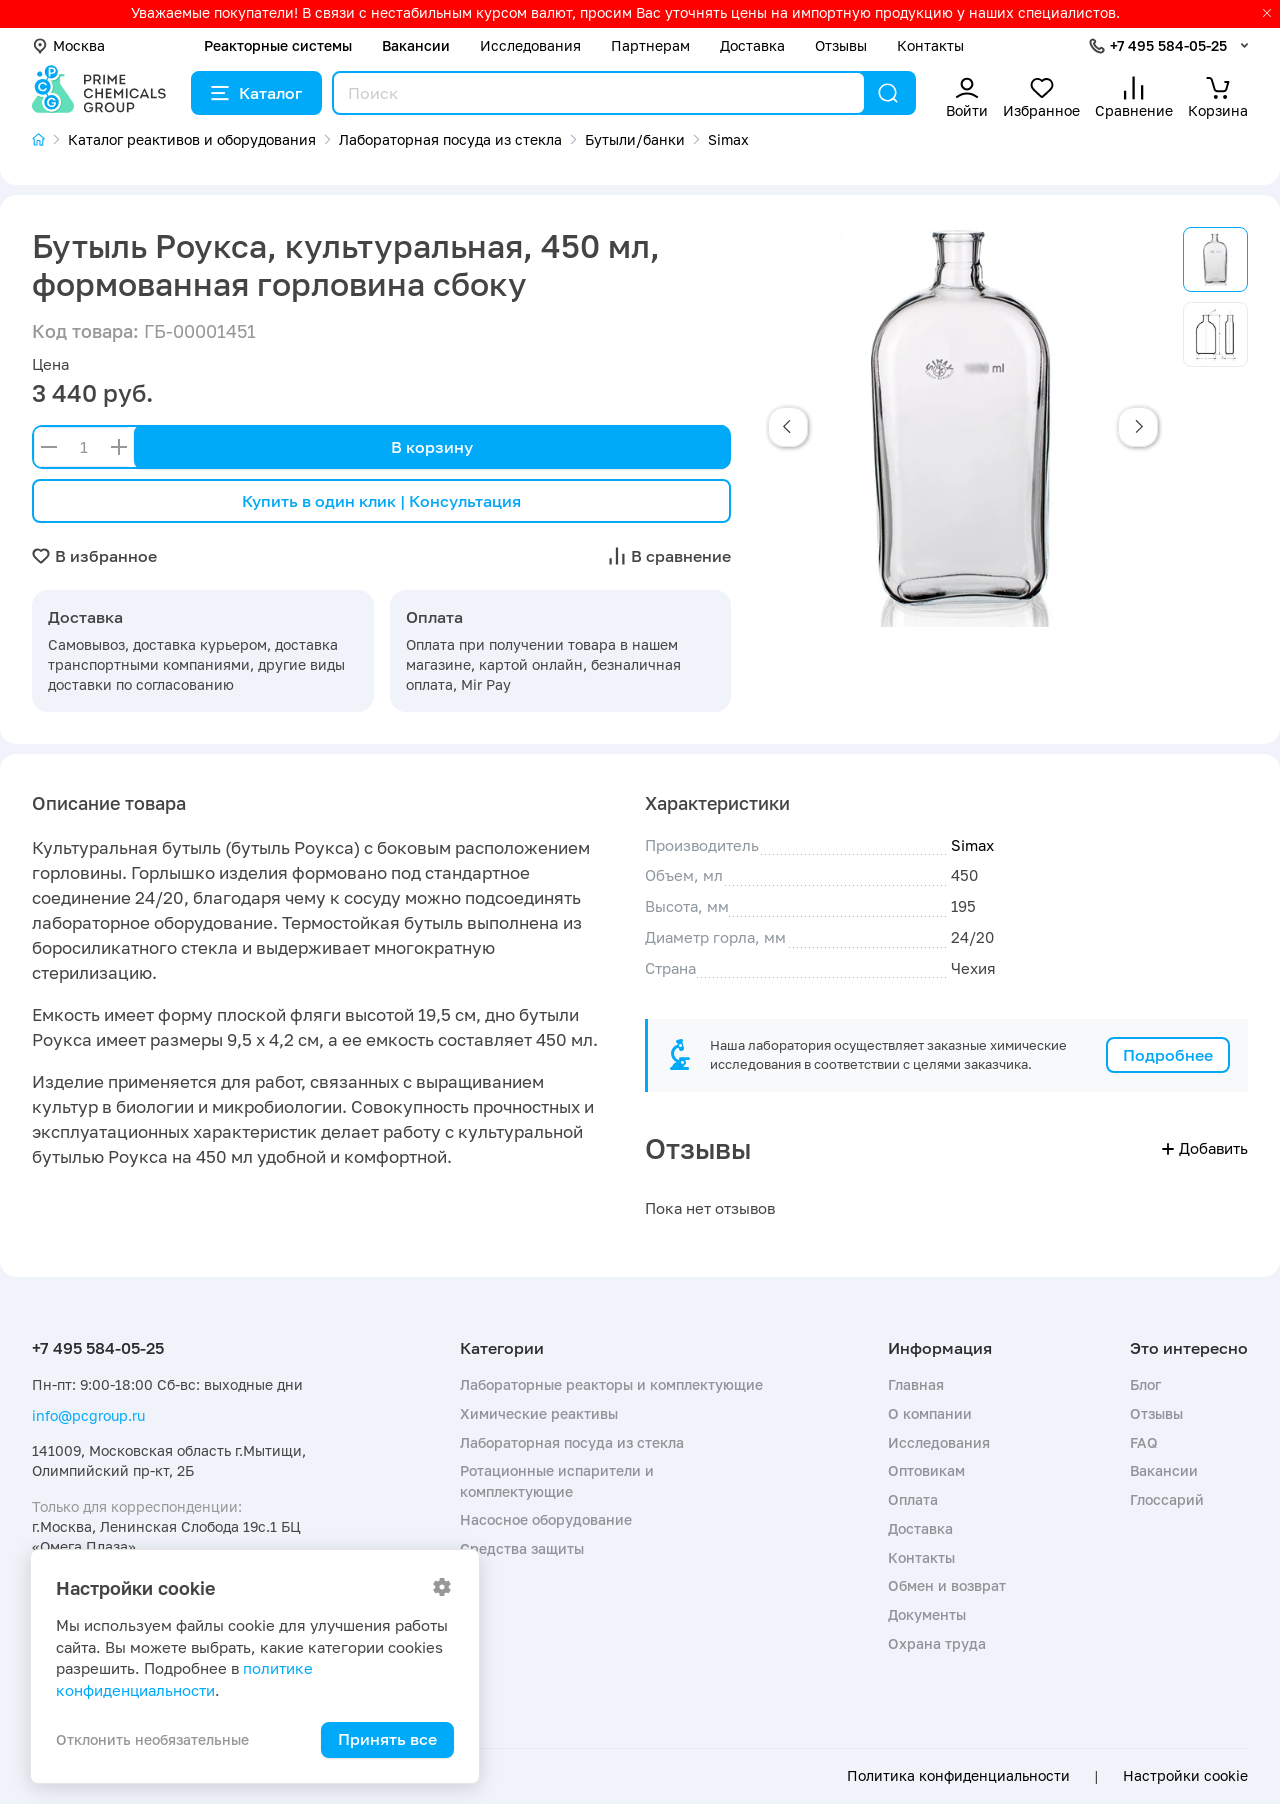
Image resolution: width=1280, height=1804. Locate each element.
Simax (972, 845)
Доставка (752, 45)
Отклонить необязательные (152, 1739)
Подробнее (1168, 1055)
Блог (1145, 1384)
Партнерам (650, 45)
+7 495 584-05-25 (1168, 45)
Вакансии (416, 45)
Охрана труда (937, 1643)
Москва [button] (68, 45)
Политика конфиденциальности (958, 1776)
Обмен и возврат (947, 1585)
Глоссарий (1167, 1499)
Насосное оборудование (546, 1519)
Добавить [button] (1205, 1148)
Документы (927, 1614)
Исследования (530, 45)
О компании (930, 1413)
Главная (916, 1384)
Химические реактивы (539, 1413)
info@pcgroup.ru (88, 1415)
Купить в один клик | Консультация (381, 501)
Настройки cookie (1185, 1776)
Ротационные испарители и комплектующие (557, 1480)
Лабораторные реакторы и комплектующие (611, 1384)
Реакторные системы (278, 45)
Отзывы (841, 45)
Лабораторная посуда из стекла (572, 1442)
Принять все (387, 1739)
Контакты (930, 45)
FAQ (1144, 1442)
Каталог (256, 93)
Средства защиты (522, 1548)
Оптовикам (926, 1470)
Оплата (913, 1499)
